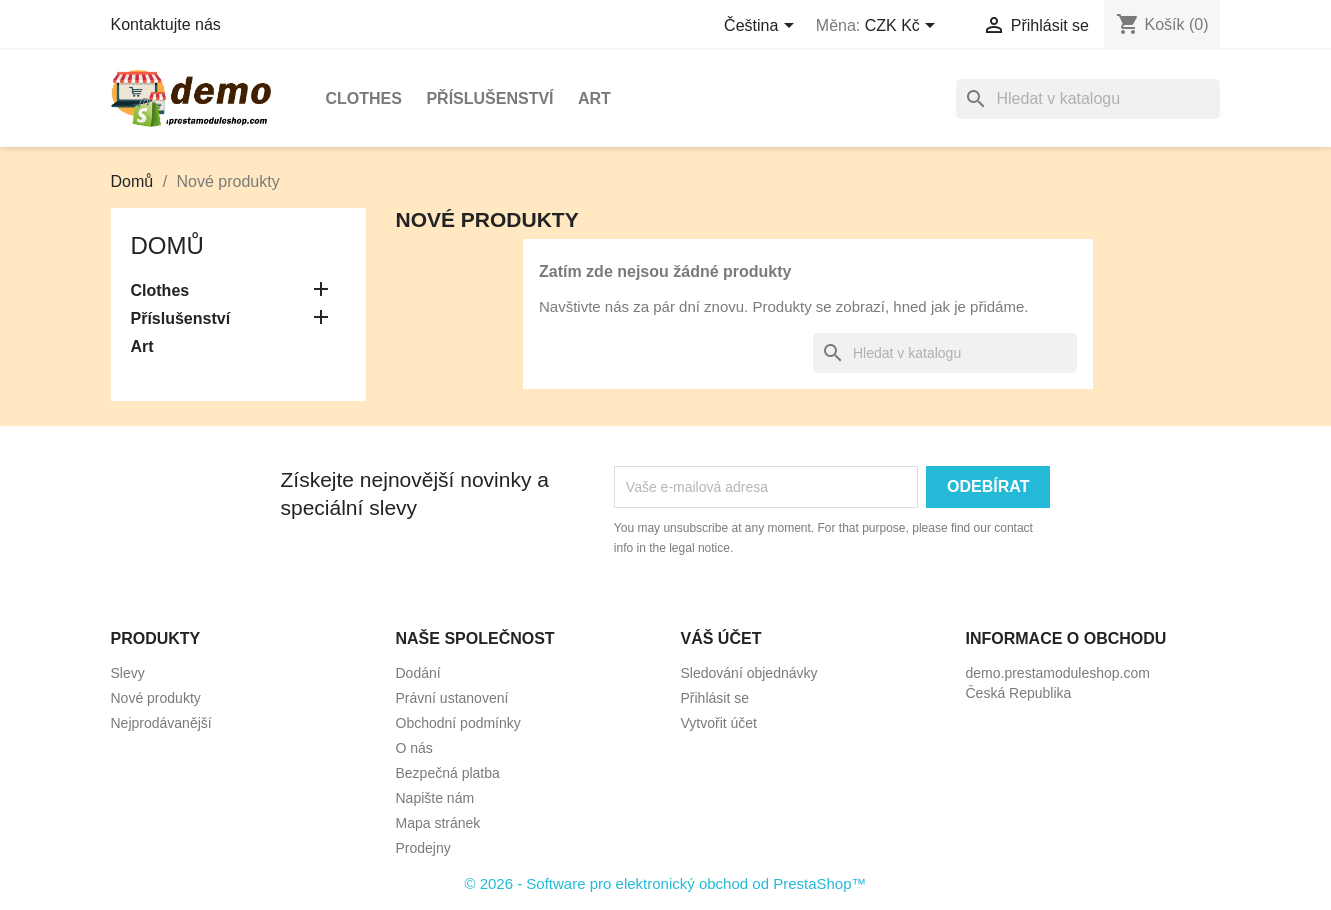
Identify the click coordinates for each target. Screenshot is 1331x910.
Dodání (418, 673)
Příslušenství (489, 98)
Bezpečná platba (448, 773)
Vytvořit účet (719, 723)
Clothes (364, 98)
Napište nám (435, 798)
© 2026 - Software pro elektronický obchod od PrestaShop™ (665, 883)
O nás (414, 748)
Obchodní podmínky (458, 723)
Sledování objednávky (749, 673)
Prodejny (423, 848)
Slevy (128, 673)
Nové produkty (156, 698)
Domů (167, 245)
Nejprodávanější (161, 723)
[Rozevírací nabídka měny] (904, 27)
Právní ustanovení (452, 698)
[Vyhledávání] (1088, 99)
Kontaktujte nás (166, 24)
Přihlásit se (715, 698)
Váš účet (721, 638)
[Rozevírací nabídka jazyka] (762, 27)
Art (594, 98)
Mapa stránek (438, 823)
